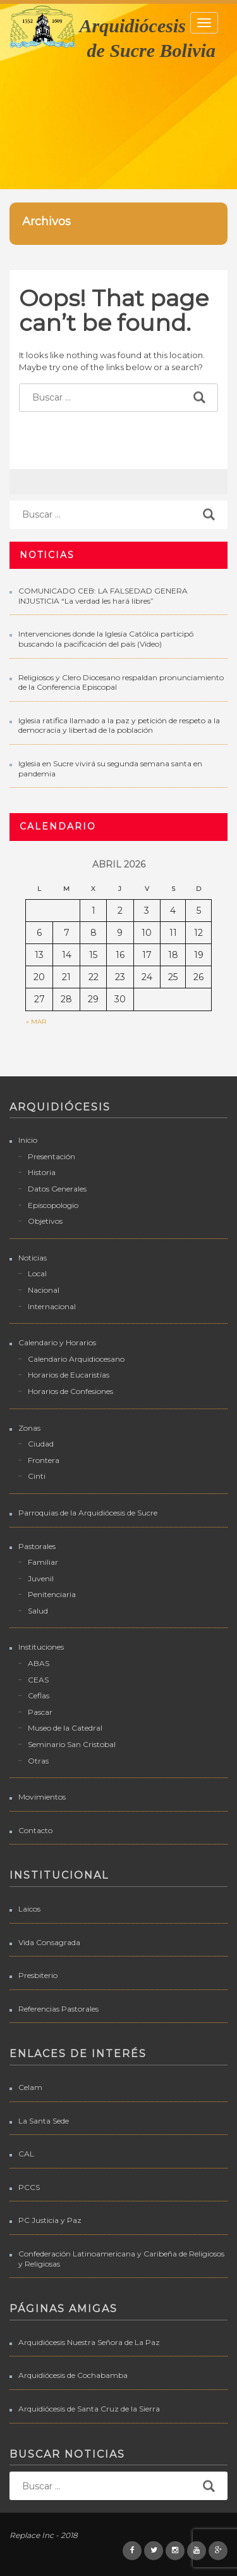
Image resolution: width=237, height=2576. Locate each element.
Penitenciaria (52, 1594)
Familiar (43, 1562)
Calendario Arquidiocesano (76, 1359)
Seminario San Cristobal (72, 1744)
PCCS (29, 2187)
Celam (30, 2087)
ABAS (38, 1663)
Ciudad (41, 1443)
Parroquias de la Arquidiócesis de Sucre (87, 1512)
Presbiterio (38, 1975)
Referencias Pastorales (58, 2008)
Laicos (29, 1908)
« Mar (36, 1021)
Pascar (40, 1712)
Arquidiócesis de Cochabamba (73, 2375)
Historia (42, 1172)
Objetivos (45, 1221)
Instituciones (41, 1647)
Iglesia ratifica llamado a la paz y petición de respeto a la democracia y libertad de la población (119, 725)
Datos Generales (57, 1188)
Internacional (52, 1306)
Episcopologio (53, 1205)
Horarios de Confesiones (70, 1391)
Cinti (37, 1476)
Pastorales (37, 1546)
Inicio (27, 1140)
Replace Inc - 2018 (43, 2535)
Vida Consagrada (49, 1942)
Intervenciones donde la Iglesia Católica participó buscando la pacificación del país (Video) (105, 639)
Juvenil (41, 1578)
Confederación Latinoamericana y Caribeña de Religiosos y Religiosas (121, 2258)
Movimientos (42, 1796)
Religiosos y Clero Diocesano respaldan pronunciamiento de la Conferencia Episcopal (121, 682)
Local (37, 1273)
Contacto (35, 1830)
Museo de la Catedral (65, 1728)
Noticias (32, 1257)
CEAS (38, 1679)
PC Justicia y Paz (50, 2220)
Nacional (43, 1290)
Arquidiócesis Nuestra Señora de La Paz (89, 2342)
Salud (38, 1610)
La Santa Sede (43, 2120)
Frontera (43, 1460)
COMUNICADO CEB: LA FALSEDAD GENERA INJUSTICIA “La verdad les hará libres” (103, 596)
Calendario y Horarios (57, 1342)
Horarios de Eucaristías (68, 1374)
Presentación (51, 1156)
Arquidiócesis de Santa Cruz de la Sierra (89, 2408)
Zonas (29, 1428)
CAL (26, 2153)
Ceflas (38, 1695)
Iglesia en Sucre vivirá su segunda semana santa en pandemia (110, 768)
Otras (38, 1760)
